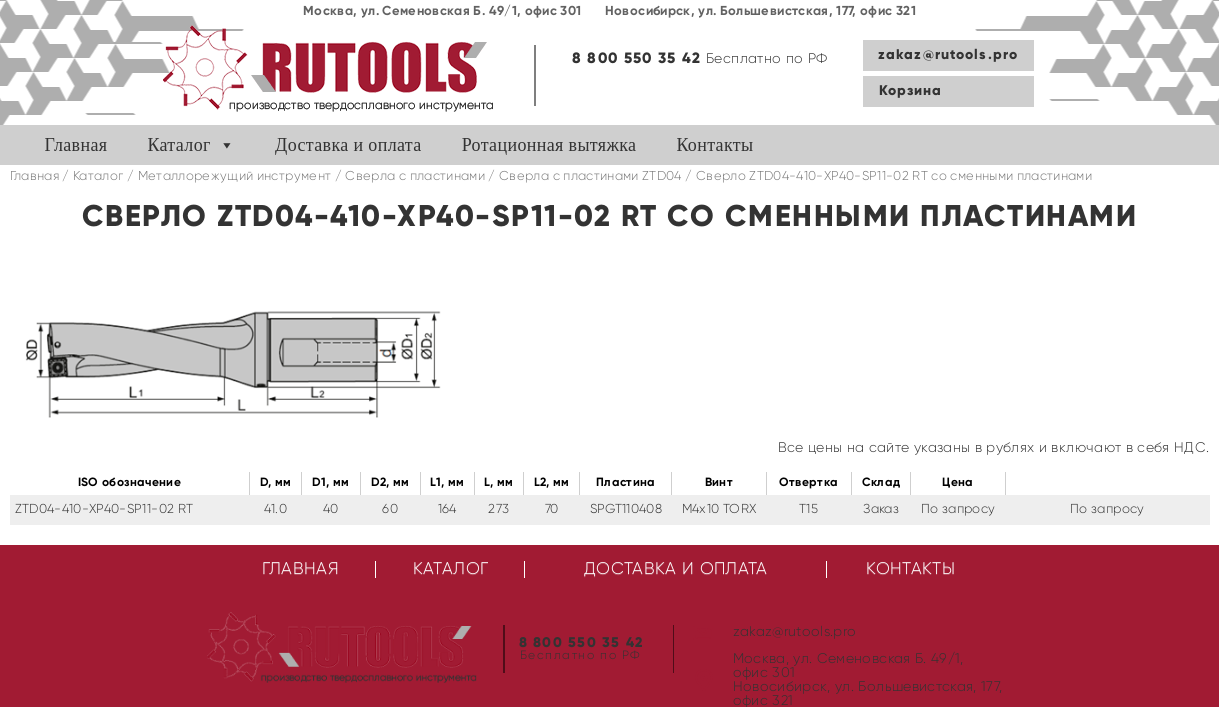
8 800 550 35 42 (637, 58)
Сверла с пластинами (415, 176)
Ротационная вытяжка (549, 145)
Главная (76, 145)
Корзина (911, 91)
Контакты (714, 145)
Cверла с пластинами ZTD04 (590, 176)
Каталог (178, 145)
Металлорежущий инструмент (235, 176)
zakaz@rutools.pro (948, 55)
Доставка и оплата (348, 145)
